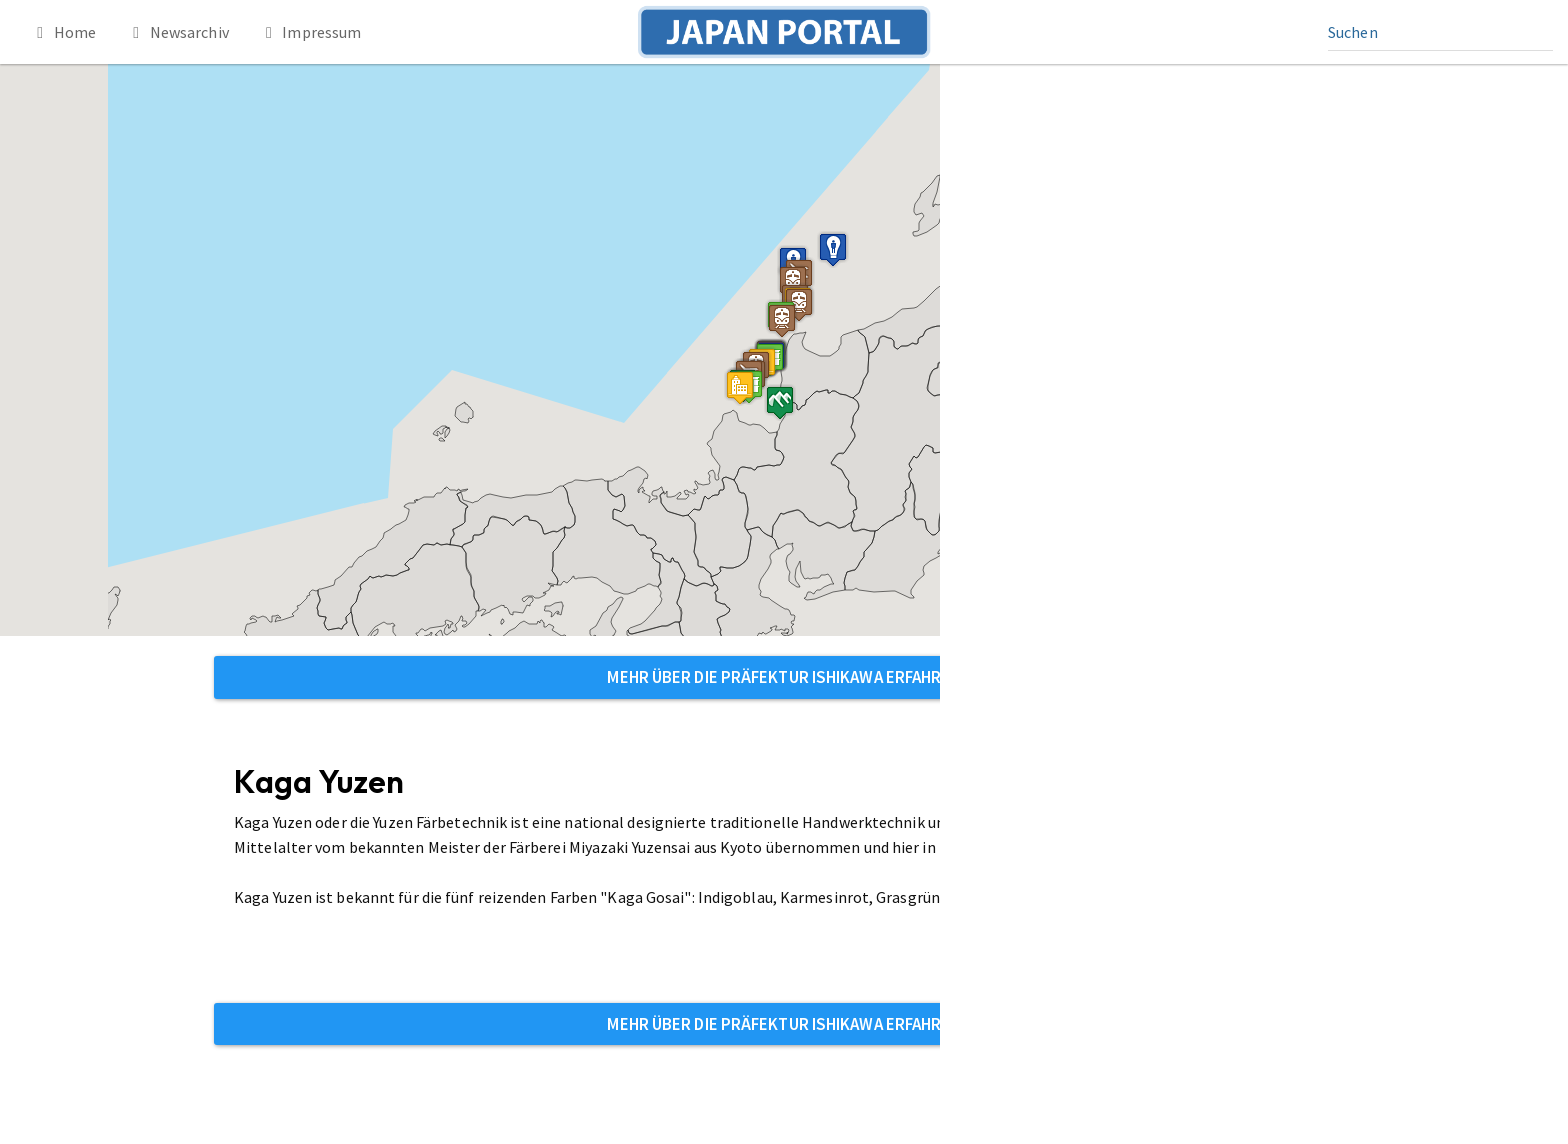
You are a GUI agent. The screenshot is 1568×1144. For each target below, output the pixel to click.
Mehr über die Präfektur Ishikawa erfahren (783, 677)
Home (63, 32)
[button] (740, 387)
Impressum (310, 32)
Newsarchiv (177, 32)
